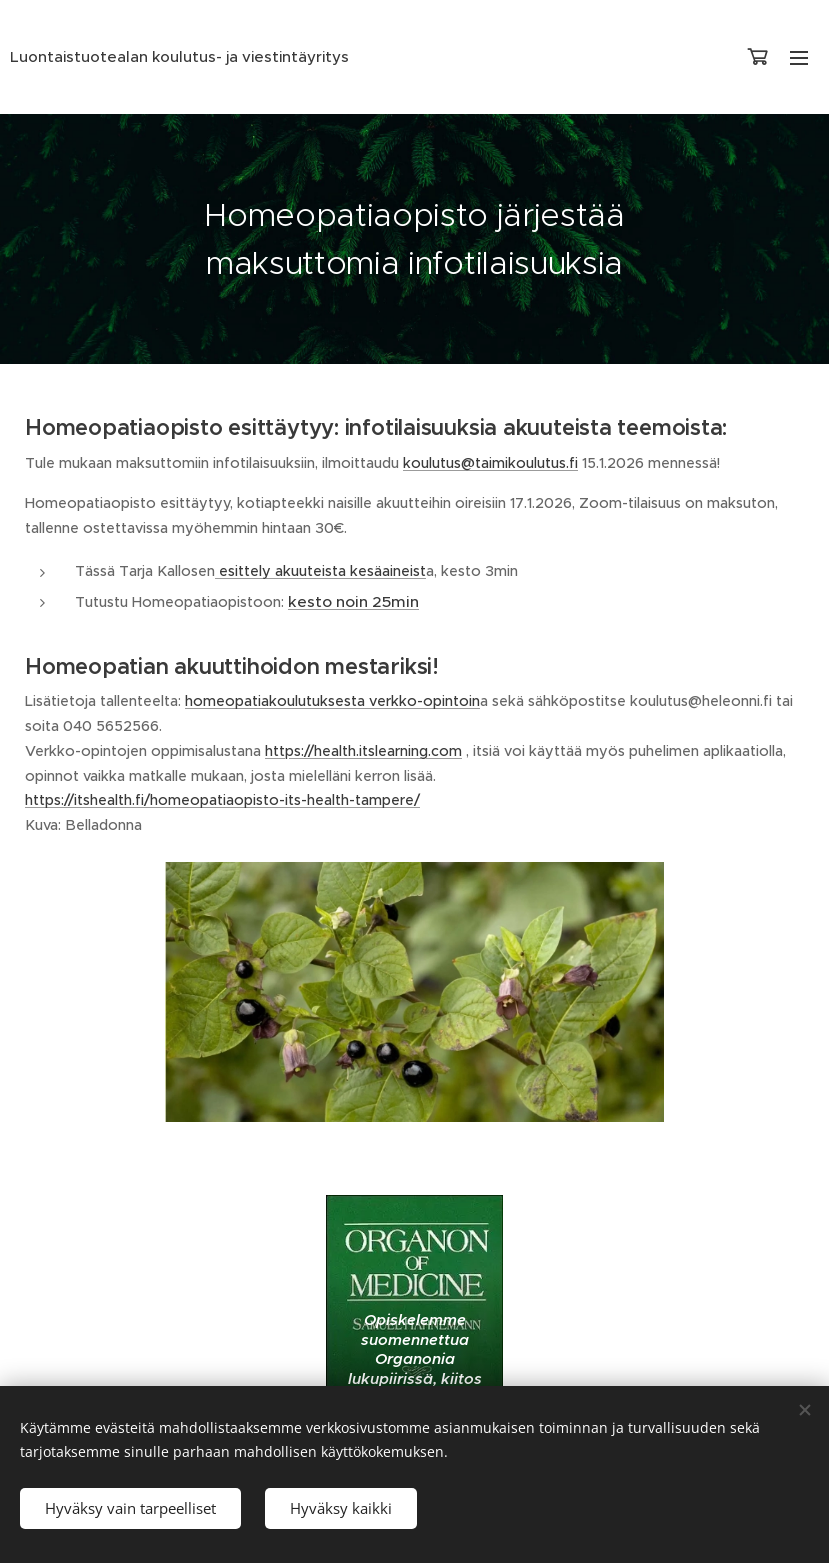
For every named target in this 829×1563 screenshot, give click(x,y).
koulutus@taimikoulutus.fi (490, 463)
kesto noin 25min (353, 601)
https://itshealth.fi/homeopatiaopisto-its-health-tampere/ (222, 800)
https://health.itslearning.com (363, 751)
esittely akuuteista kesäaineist (320, 571)
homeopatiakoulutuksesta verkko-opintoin (332, 701)
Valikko (799, 58)
